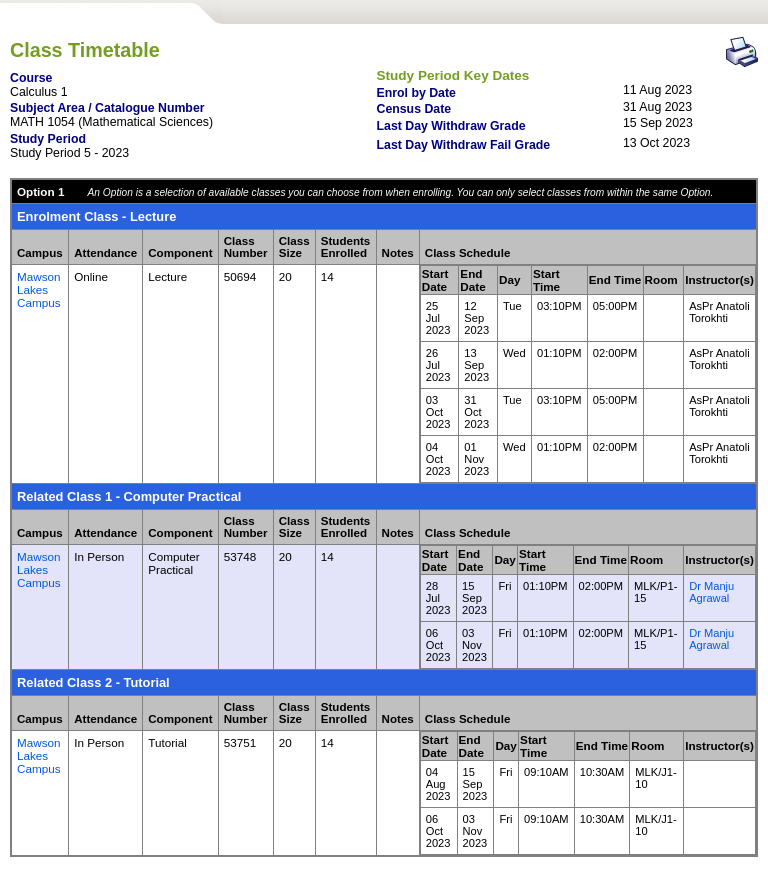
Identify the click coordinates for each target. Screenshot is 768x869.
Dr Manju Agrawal (711, 592)
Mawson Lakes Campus (39, 289)
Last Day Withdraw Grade (451, 126)
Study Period (48, 139)
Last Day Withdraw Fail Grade (464, 145)
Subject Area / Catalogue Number (107, 108)
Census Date (414, 109)
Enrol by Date (416, 93)
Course (31, 78)
